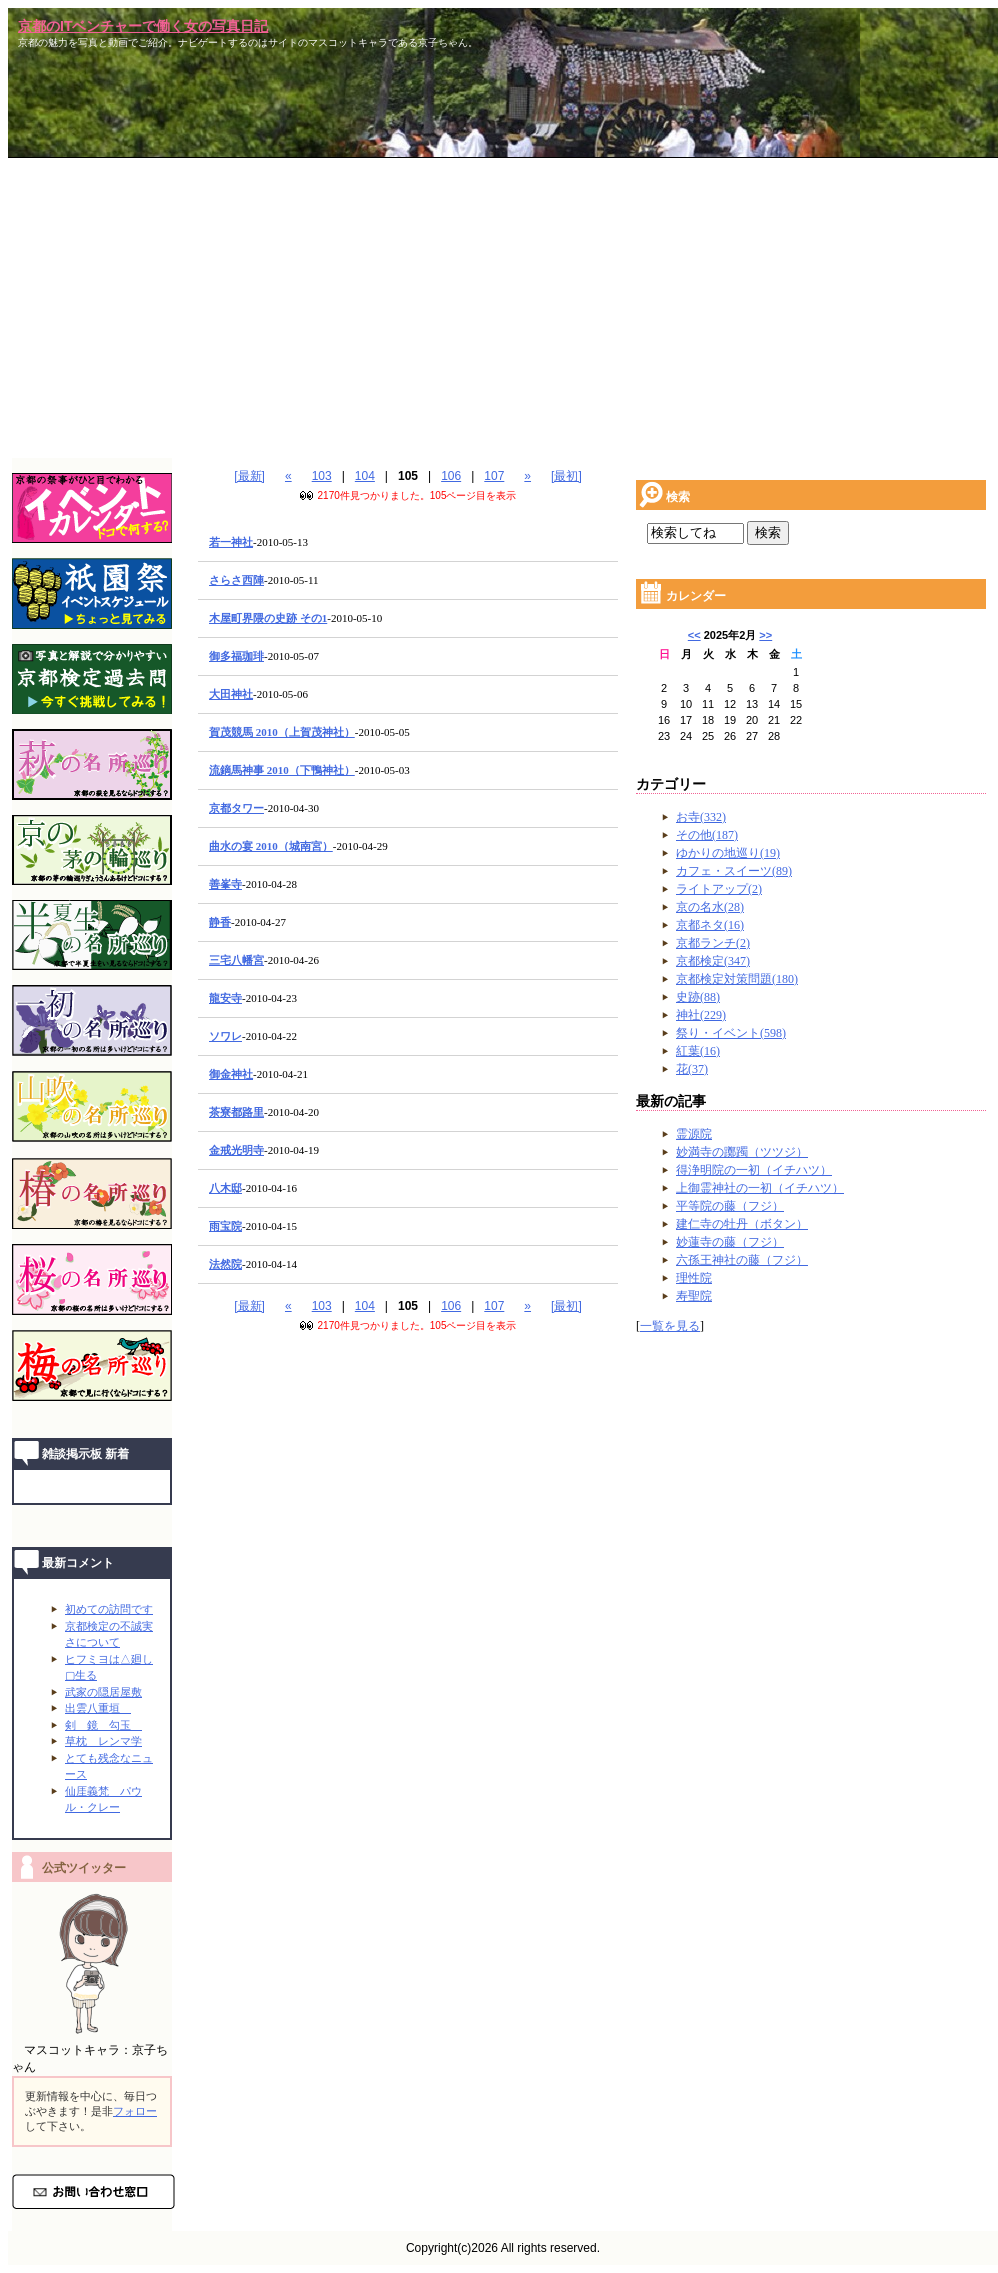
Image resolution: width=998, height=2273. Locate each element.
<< (694, 635)
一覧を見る (670, 1326)
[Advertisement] (503, 308)
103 (322, 476)
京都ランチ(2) (713, 943)
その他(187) (707, 835)
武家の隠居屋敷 (103, 1692)
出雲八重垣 (98, 1708)
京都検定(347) (713, 961)
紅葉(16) (698, 1051)
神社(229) (701, 1015)
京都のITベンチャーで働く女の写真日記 (143, 26)
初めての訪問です (109, 1609)
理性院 (694, 1278)
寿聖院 (694, 1296)
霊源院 (694, 1134)
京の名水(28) (710, 907)
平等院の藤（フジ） (730, 1206)
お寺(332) (701, 817)
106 (451, 476)
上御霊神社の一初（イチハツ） (760, 1188)
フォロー (135, 2111)
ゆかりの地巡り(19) (728, 853)
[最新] (249, 476)
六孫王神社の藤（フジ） (742, 1260)
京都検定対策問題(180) (737, 979)
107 (494, 476)
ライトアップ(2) (719, 889)
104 (365, 476)
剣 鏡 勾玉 (103, 1725)
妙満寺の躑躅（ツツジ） (742, 1152)
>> (765, 635)
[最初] (566, 476)
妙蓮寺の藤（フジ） (730, 1242)
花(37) (692, 1069)
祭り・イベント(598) (731, 1033)
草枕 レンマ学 (103, 1741)
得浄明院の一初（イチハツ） (754, 1170)
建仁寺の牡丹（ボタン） (742, 1224)
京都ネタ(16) (710, 925)
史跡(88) (698, 997)
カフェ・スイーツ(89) (734, 871)
